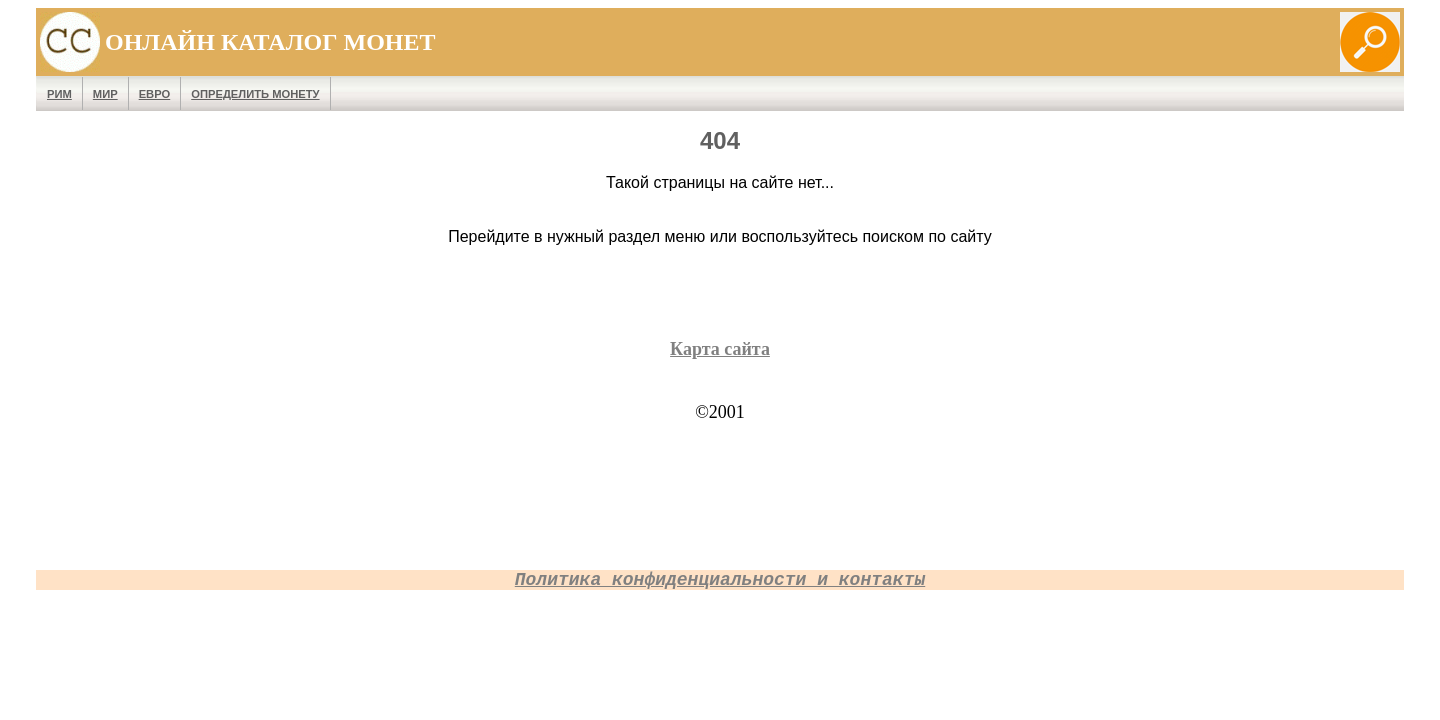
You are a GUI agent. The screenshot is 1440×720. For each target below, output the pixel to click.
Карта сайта (720, 349)
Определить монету (255, 94)
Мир (105, 94)
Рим (59, 94)
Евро (155, 94)
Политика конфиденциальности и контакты (720, 580)
